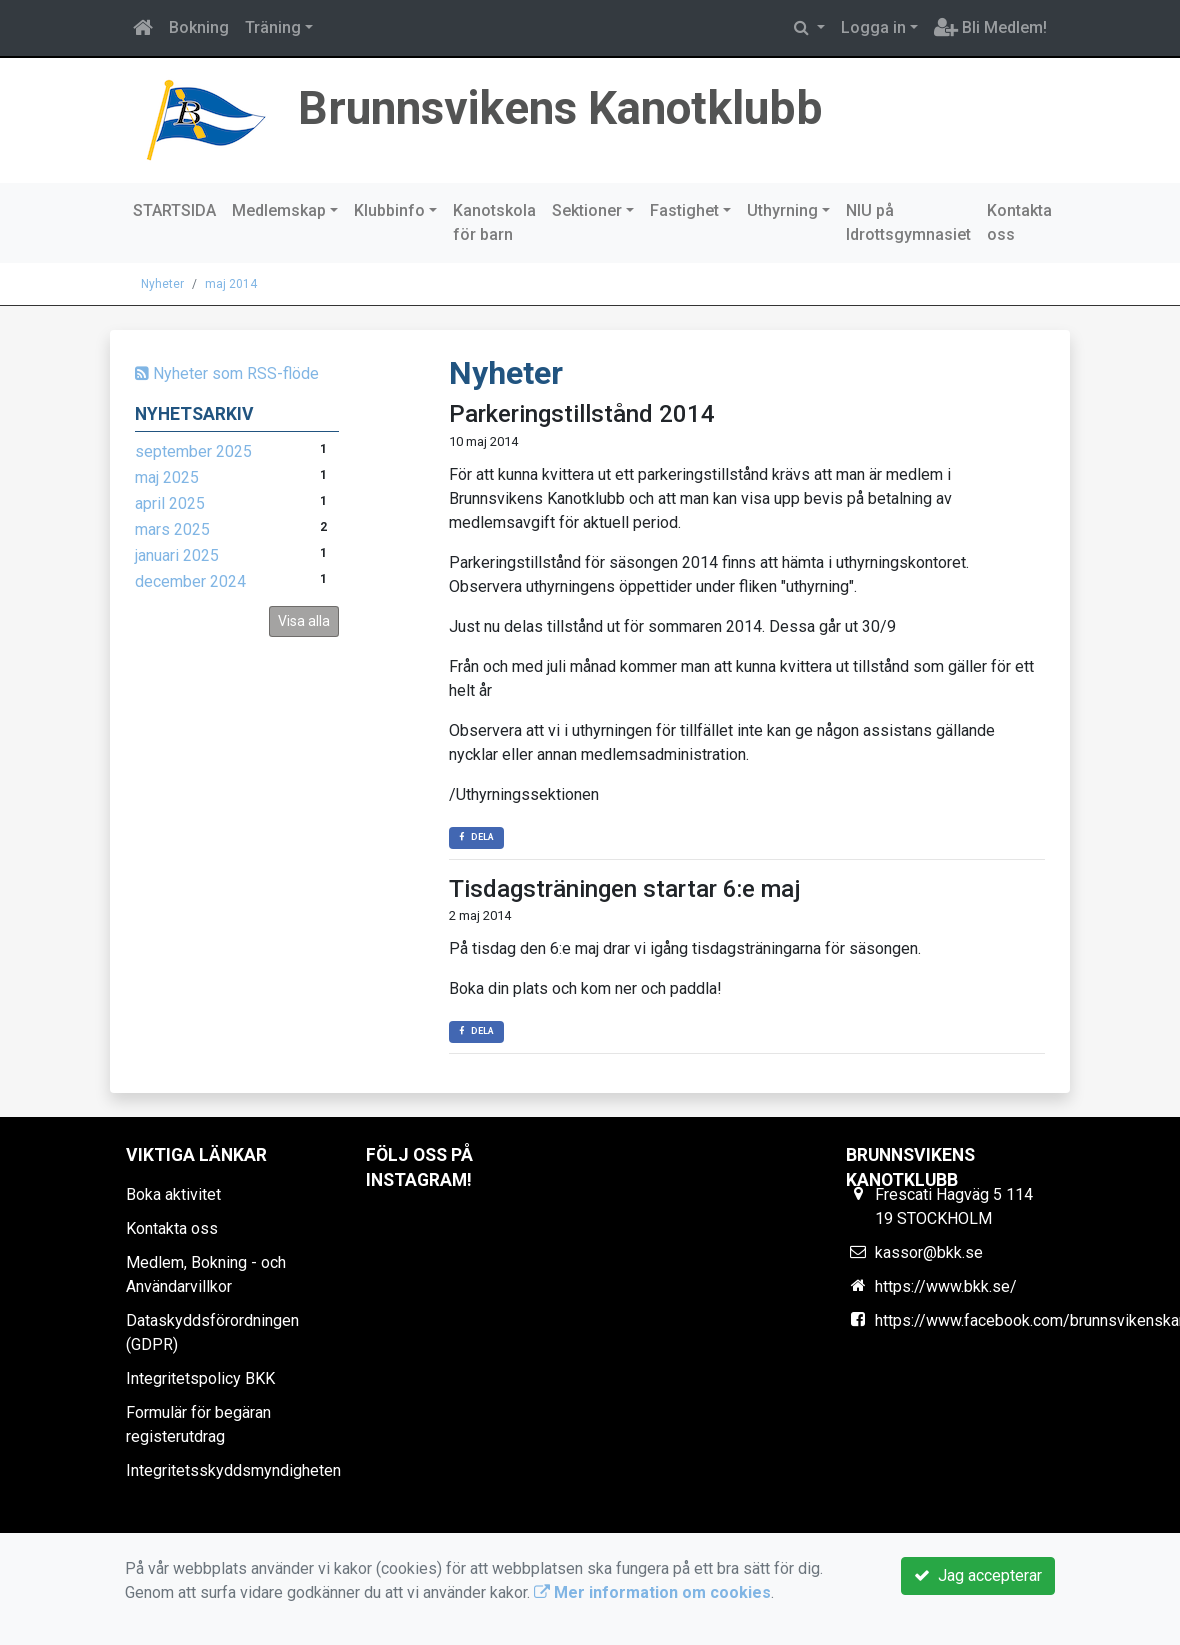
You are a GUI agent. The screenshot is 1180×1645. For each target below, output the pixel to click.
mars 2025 (172, 529)
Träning (273, 27)
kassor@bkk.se (929, 1252)
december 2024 (190, 581)
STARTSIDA (174, 210)
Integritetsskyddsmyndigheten (233, 1470)
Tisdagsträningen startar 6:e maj (625, 889)
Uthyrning (782, 210)
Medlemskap (279, 210)
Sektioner (587, 210)
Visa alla (304, 621)
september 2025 (193, 451)
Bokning (199, 27)
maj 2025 (167, 477)
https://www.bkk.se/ (946, 1286)
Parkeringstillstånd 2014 (582, 414)
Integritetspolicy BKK (200, 1378)
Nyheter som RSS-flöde (227, 373)
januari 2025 (177, 555)
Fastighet (684, 210)
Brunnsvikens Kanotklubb (570, 108)
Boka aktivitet (173, 1194)
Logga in (873, 27)
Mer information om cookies (652, 1592)
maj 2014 (231, 284)
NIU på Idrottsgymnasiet (908, 222)
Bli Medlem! (990, 27)
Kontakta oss (1019, 222)
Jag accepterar (978, 1575)
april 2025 (170, 503)
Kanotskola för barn (494, 222)
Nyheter (162, 284)
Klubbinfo (389, 210)
